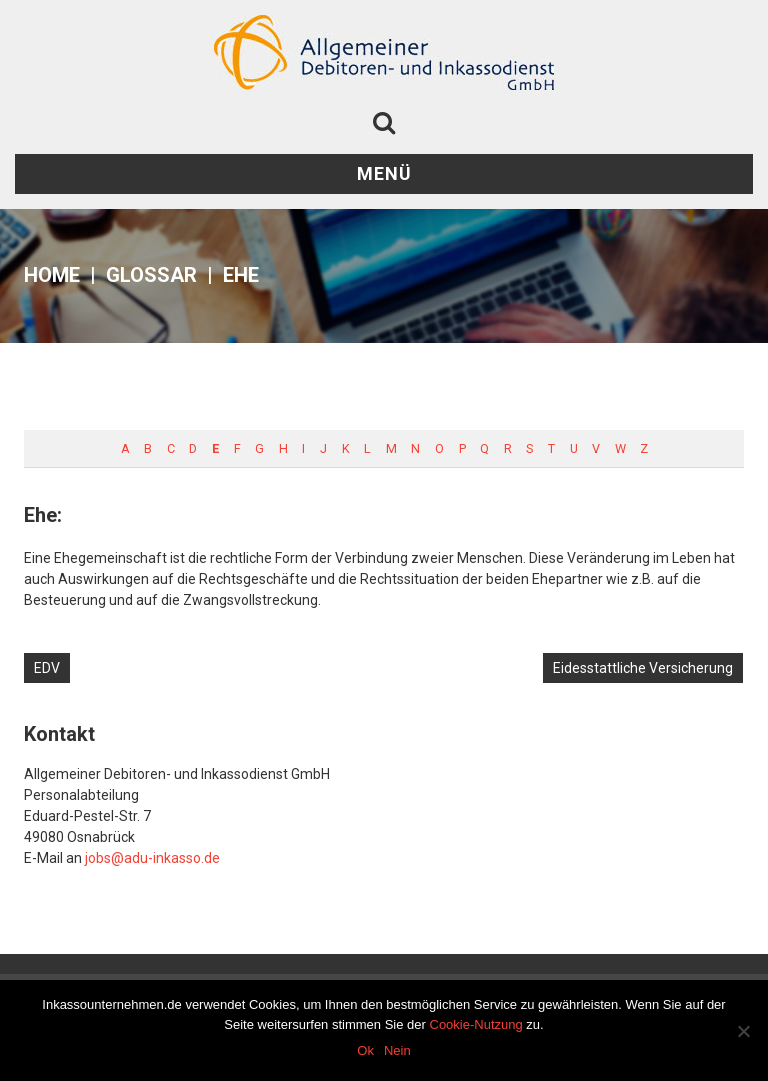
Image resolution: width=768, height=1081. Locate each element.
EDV (47, 668)
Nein (397, 1050)
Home (52, 275)
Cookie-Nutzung (476, 1024)
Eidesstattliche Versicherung (643, 668)
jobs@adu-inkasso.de (152, 858)
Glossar (151, 275)
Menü (384, 173)
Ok (365, 1050)
